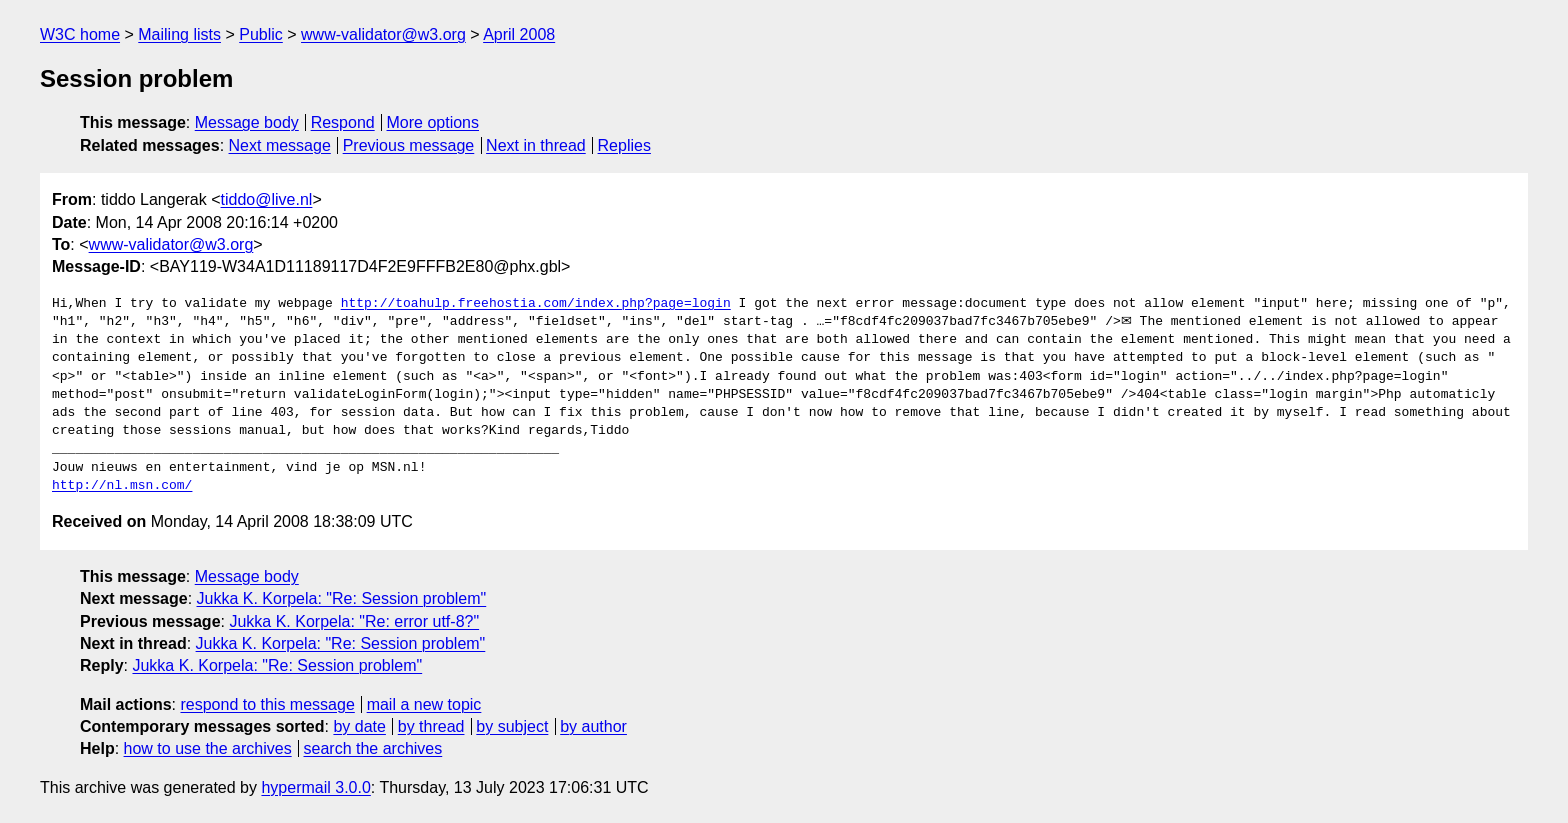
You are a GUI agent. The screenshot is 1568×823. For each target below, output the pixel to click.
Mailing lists (179, 34)
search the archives (373, 748)
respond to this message (267, 704)
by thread (431, 726)
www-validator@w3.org (383, 34)
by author (593, 726)
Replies (624, 145)
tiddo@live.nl (267, 199)
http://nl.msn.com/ (122, 486)
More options (433, 122)
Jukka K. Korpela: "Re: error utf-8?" (354, 621)
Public (261, 34)
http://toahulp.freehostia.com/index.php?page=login (536, 304)
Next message (280, 145)
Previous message (409, 145)
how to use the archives (208, 748)
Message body (247, 122)
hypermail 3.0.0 (315, 787)
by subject (512, 726)
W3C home (80, 34)
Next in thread (536, 145)
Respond (343, 122)
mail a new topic (424, 704)
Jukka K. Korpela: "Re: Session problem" (342, 598)
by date (359, 726)
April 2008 (519, 34)
